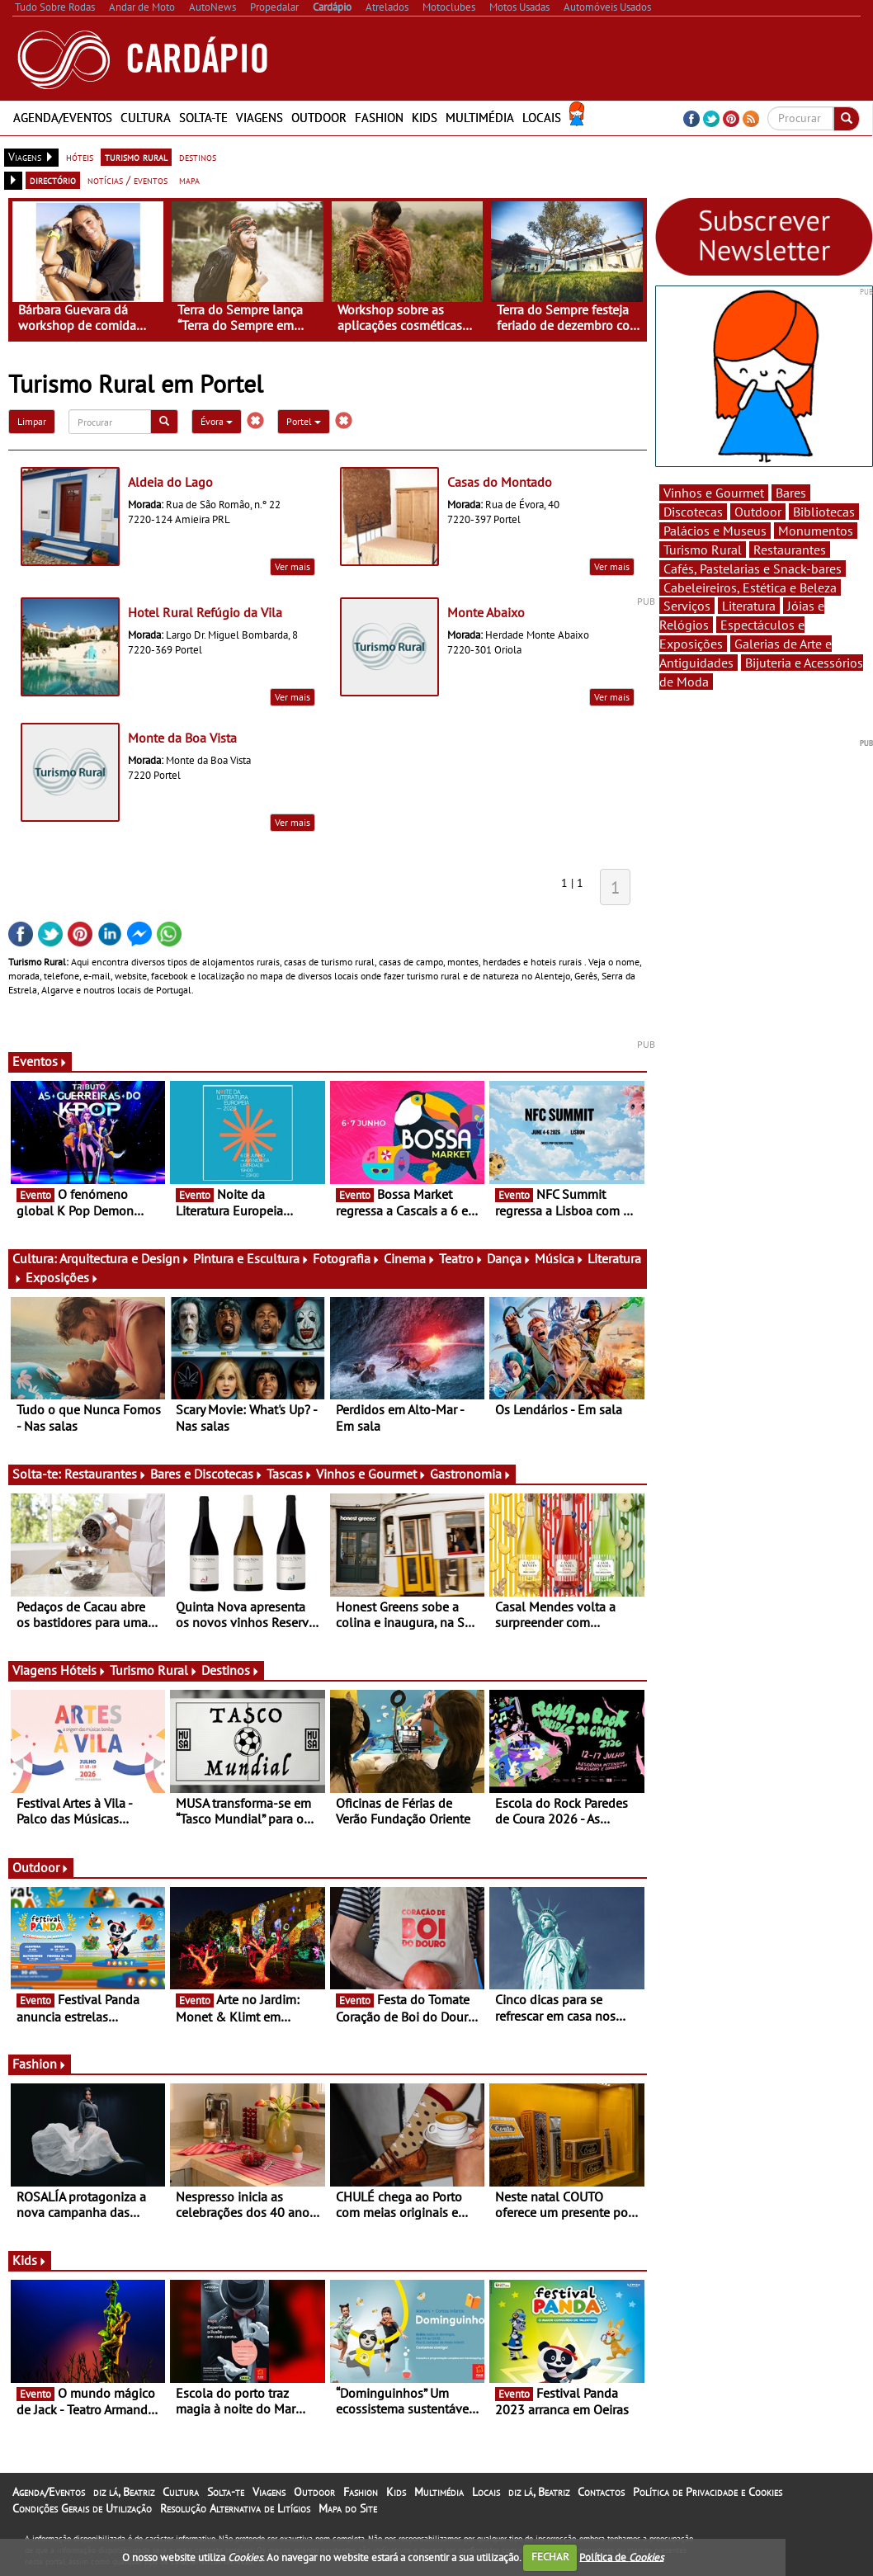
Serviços (686, 605)
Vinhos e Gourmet (371, 1473)
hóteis (79, 156)
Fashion (379, 117)
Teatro (461, 1258)
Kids (424, 117)
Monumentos (815, 530)
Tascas (290, 1473)
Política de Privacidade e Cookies (707, 2491)
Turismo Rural (154, 1670)
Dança (509, 1258)
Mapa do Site (348, 2508)
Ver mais (292, 566)
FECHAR (550, 2557)
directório (53, 179)
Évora (217, 421)
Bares (791, 492)
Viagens (259, 117)
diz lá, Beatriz (123, 2491)
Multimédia (480, 117)
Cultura (145, 117)
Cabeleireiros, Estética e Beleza (750, 587)
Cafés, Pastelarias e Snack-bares (752, 568)
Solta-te (203, 117)
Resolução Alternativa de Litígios (235, 2508)
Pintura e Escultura (251, 1258)
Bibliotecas (824, 511)
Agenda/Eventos (62, 117)
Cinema (410, 1258)
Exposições (62, 1277)
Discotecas (693, 511)
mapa (189, 179)
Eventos (40, 1061)
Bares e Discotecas (206, 1473)
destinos (197, 156)
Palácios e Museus (715, 530)
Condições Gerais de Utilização (82, 2508)
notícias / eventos (127, 179)
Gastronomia (471, 1473)
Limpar (31, 421)
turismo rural (136, 156)
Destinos (230, 1670)
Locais (541, 117)
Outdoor (319, 117)
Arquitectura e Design (124, 1258)
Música (559, 1258)
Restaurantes (105, 1473)
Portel (303, 421)
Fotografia (346, 1258)
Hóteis (83, 1670)
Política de (621, 2557)
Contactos (601, 2491)
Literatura (749, 605)
